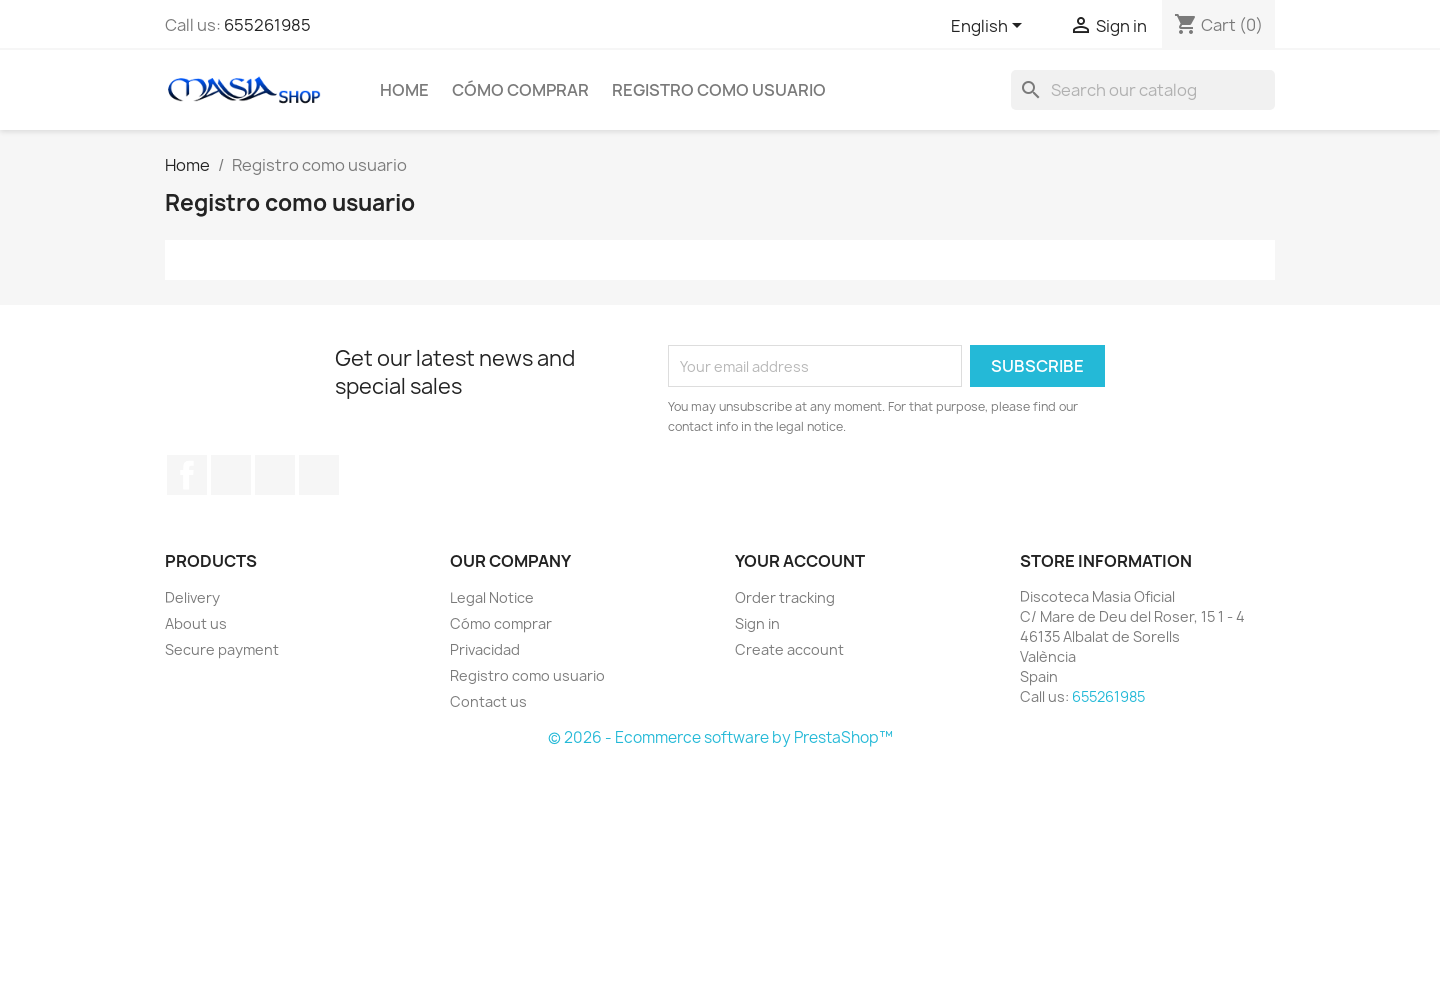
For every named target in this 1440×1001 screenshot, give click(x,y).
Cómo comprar (520, 90)
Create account (789, 649)
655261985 (267, 25)
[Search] (1143, 90)
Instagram (275, 475)
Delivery (192, 597)
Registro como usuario (719, 90)
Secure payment (222, 649)
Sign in (757, 623)
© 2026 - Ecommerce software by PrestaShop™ (720, 737)
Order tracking (785, 597)
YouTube (231, 475)
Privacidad (485, 649)
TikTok (319, 475)
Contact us (488, 701)
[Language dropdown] (990, 27)
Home (404, 90)
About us (196, 623)
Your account (800, 561)
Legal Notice (492, 597)
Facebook (187, 475)
